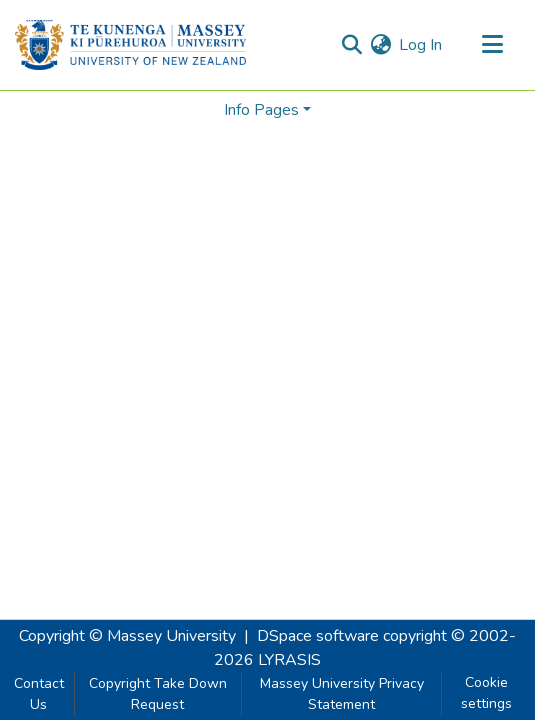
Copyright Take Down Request (158, 694)
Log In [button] (421, 45)
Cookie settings (486, 693)
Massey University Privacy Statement (342, 694)
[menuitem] (380, 45)
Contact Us (39, 694)
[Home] (130, 45)
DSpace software (318, 636)
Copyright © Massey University (127, 636)
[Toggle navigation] (492, 45)
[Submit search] (351, 45)
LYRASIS (289, 660)
